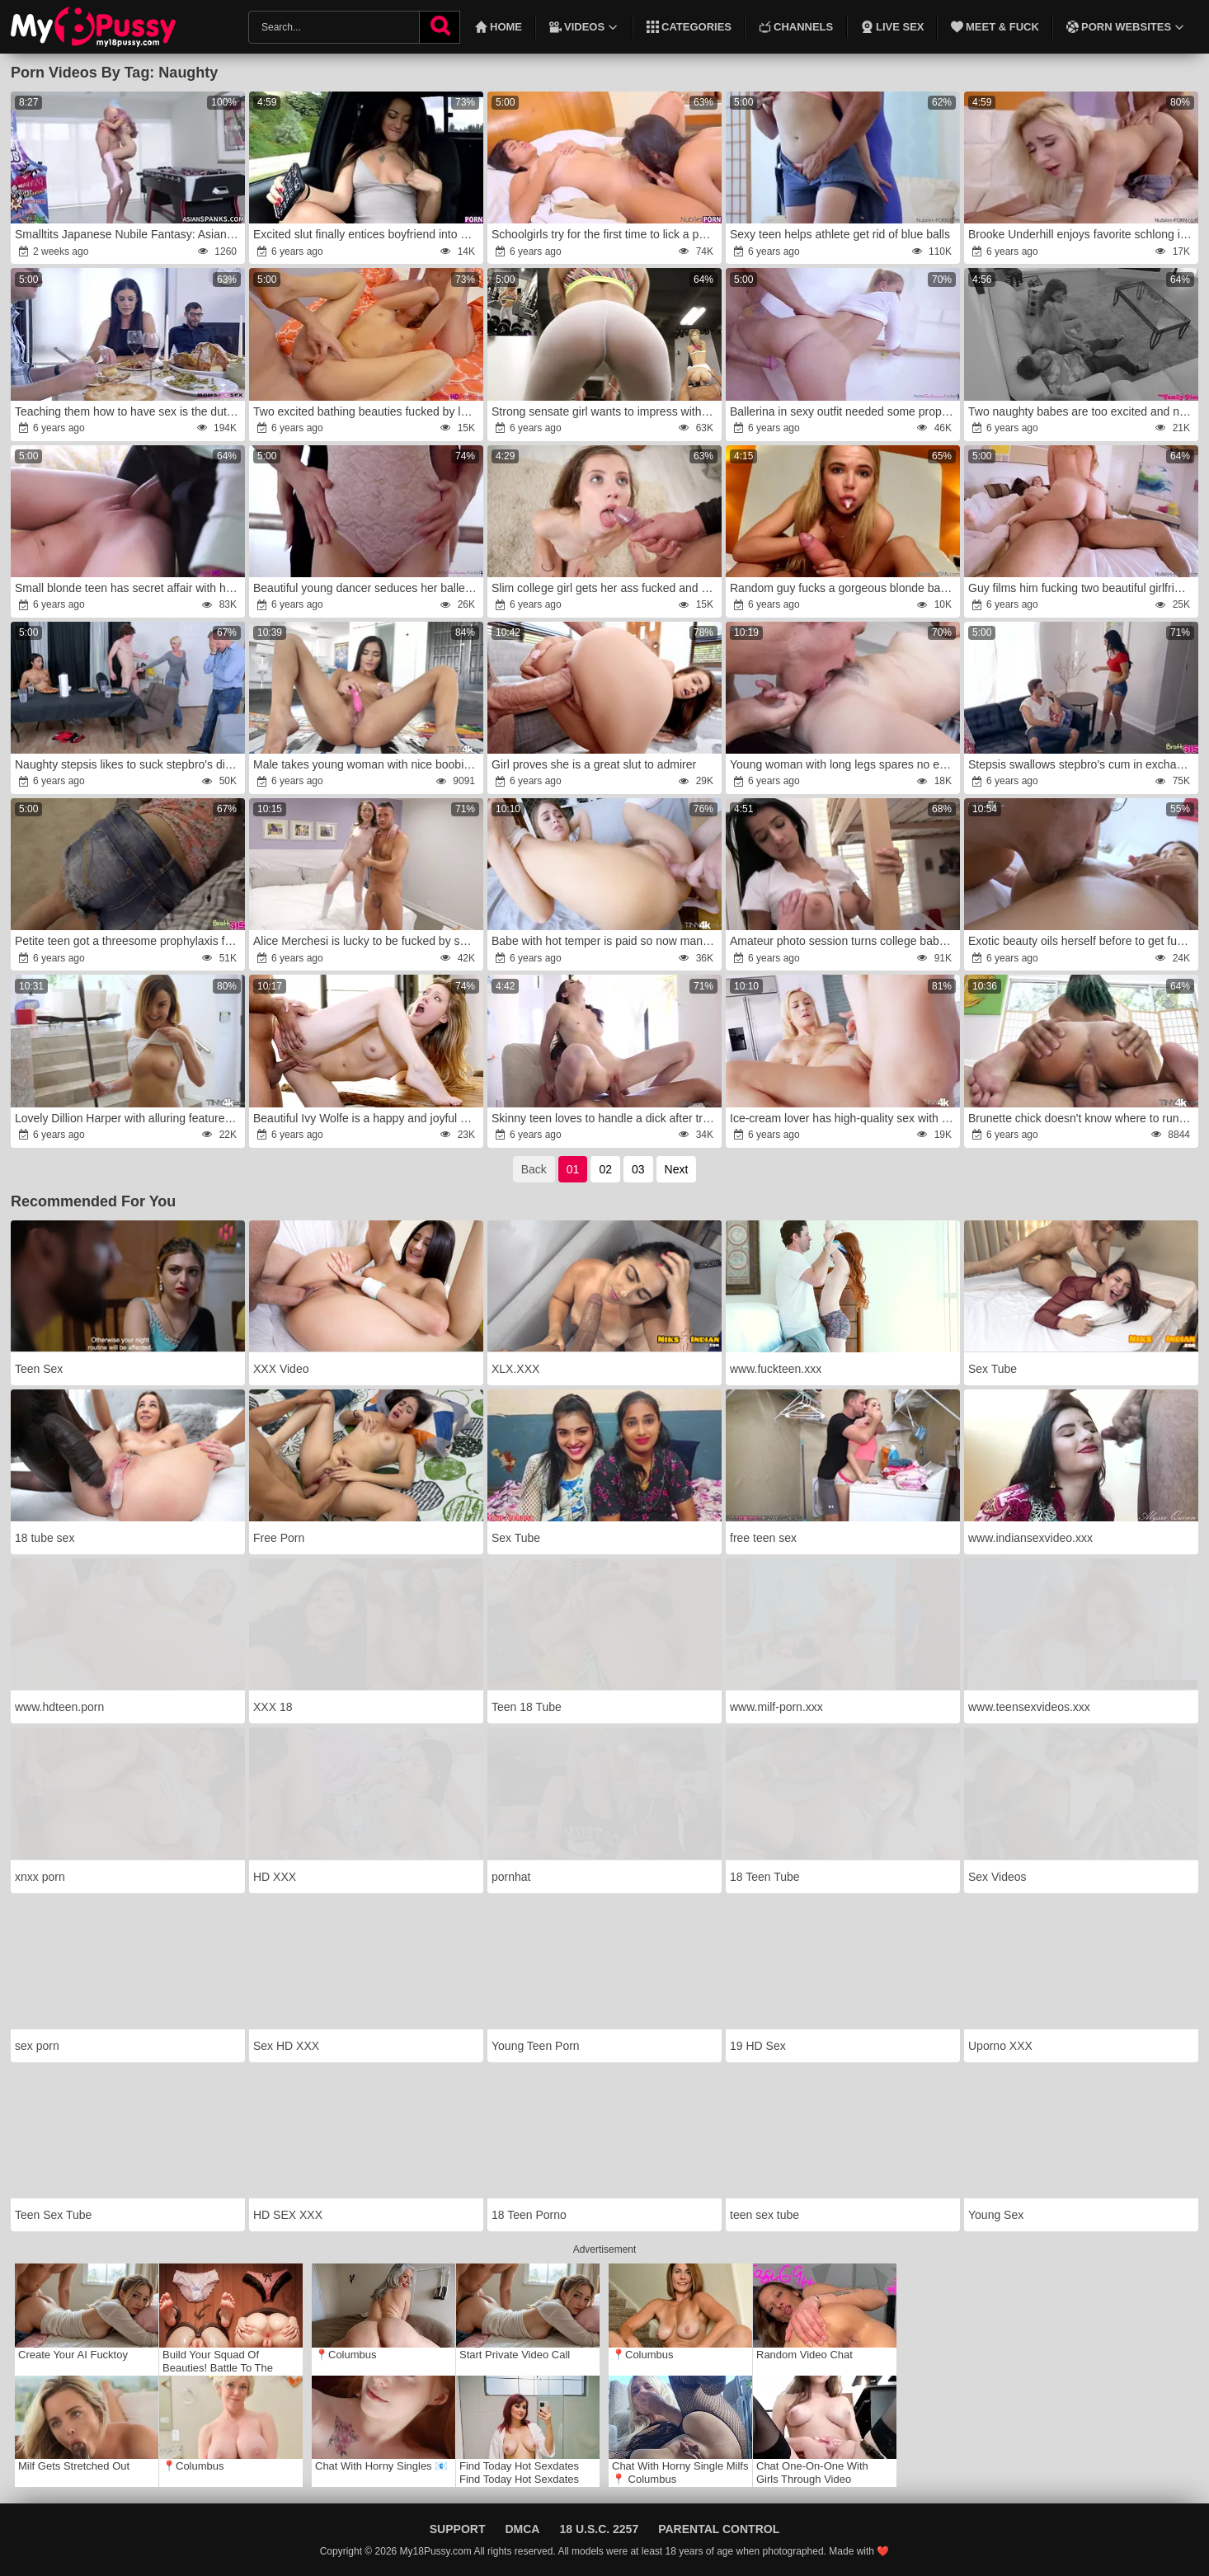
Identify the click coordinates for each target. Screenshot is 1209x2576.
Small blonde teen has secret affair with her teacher (128, 588)
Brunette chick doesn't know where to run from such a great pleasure (1082, 1118)
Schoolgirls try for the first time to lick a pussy (605, 234)
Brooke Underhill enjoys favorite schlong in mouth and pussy (1082, 234)
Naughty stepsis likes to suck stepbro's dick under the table (128, 764)
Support (458, 2529)
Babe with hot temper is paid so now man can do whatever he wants (605, 940)
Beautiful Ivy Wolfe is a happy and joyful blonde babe (367, 1118)
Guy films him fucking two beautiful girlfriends (1082, 588)
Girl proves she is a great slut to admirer (594, 764)
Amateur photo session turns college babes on (843, 940)
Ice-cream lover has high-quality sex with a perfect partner (843, 1118)
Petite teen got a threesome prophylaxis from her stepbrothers (128, 940)
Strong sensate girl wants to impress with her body (605, 411)
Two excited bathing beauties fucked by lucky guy (367, 411)
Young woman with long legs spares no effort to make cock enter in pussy (843, 764)
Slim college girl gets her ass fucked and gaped (605, 588)
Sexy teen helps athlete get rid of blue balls (840, 234)
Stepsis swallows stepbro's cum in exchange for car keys (1082, 764)
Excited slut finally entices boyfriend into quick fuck (367, 234)
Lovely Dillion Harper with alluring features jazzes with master (128, 1118)
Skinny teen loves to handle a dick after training (605, 1118)
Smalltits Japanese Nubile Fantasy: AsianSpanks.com (128, 234)
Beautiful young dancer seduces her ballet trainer (367, 588)
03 (638, 1169)
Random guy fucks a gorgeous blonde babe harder (843, 588)
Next (677, 1169)
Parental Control (718, 2529)
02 (605, 1169)
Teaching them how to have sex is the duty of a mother (128, 411)
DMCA (522, 2529)
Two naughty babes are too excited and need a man (1082, 411)
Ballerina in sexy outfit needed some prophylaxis (843, 411)
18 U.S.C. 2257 (598, 2529)
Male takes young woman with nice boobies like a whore (367, 764)
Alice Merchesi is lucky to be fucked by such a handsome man (367, 940)
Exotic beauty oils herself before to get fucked (1082, 940)
